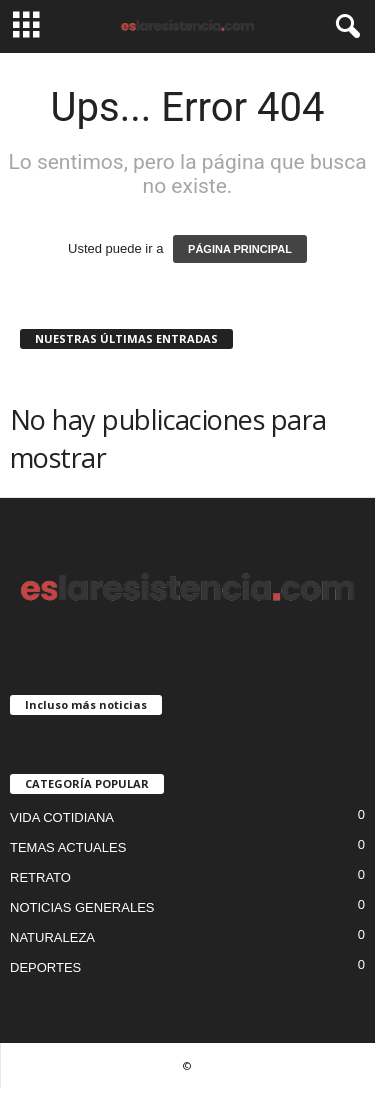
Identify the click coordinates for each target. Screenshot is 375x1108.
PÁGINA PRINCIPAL (240, 249)
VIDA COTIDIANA (62, 817)
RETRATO (40, 877)
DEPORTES (45, 967)
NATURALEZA (52, 937)
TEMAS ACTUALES (68, 847)
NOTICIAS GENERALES (82, 907)
